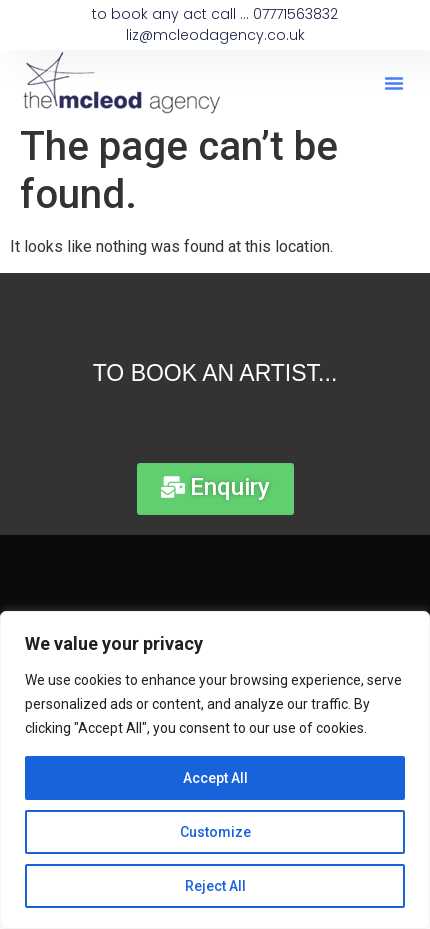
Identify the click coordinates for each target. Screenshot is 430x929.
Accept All (215, 778)
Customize (215, 832)
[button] (394, 83)
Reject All (215, 886)
